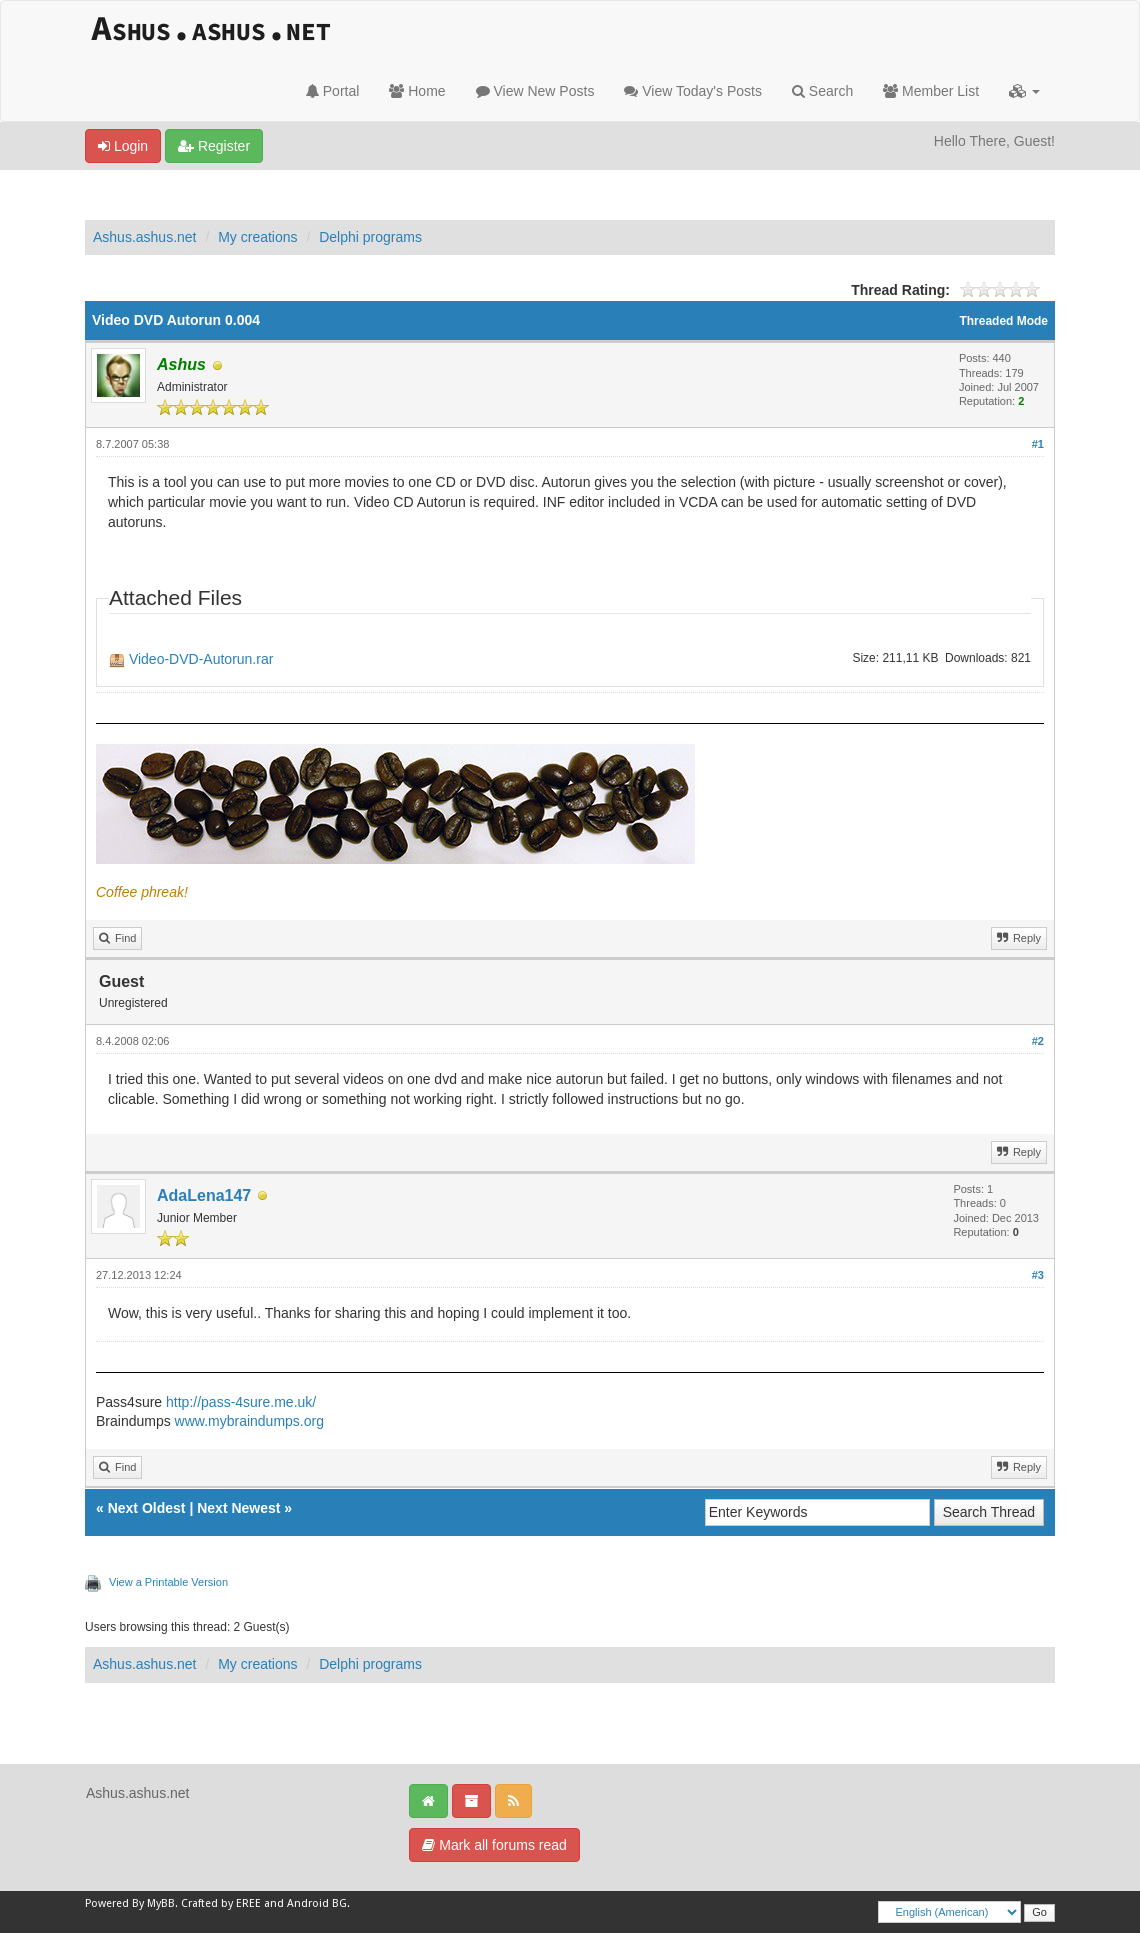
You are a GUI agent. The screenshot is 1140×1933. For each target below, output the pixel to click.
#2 (1038, 1041)
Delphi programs (370, 237)
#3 (1038, 1275)
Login (123, 146)
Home (417, 91)
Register (214, 146)
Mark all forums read (494, 1845)
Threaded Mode (1003, 321)
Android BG (317, 1903)
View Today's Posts (693, 91)
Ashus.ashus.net (145, 237)
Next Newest (238, 1508)
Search (822, 91)
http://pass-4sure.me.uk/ (241, 1402)
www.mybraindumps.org (249, 1421)
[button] (1024, 91)
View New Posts (535, 91)
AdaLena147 (204, 1195)
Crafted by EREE (221, 1903)
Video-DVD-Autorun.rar (201, 659)
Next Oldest (147, 1508)
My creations (257, 237)
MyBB (161, 1903)
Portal (332, 91)
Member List (931, 91)
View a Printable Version (168, 1582)
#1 (1038, 444)
